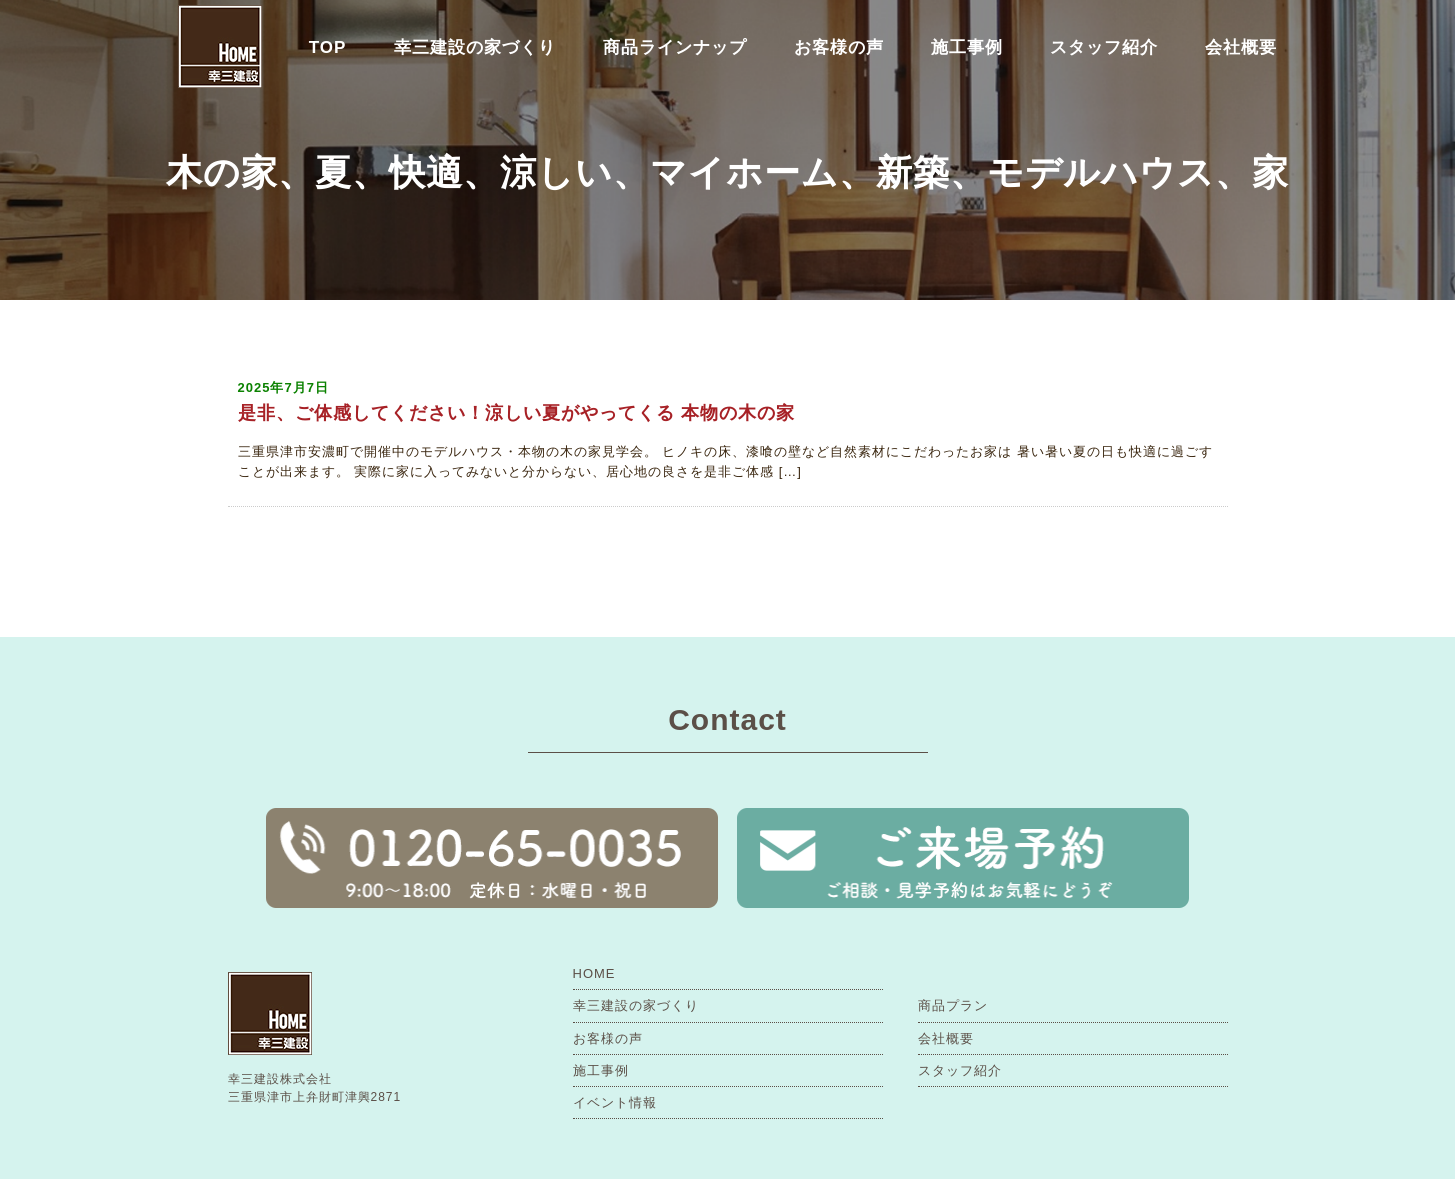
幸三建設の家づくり (475, 47)
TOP (328, 47)
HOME (594, 973)
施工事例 (967, 47)
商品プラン (953, 1005)
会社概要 (1241, 47)
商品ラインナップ (675, 47)
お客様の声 (839, 47)
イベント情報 (615, 1102)
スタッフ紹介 (1104, 47)
